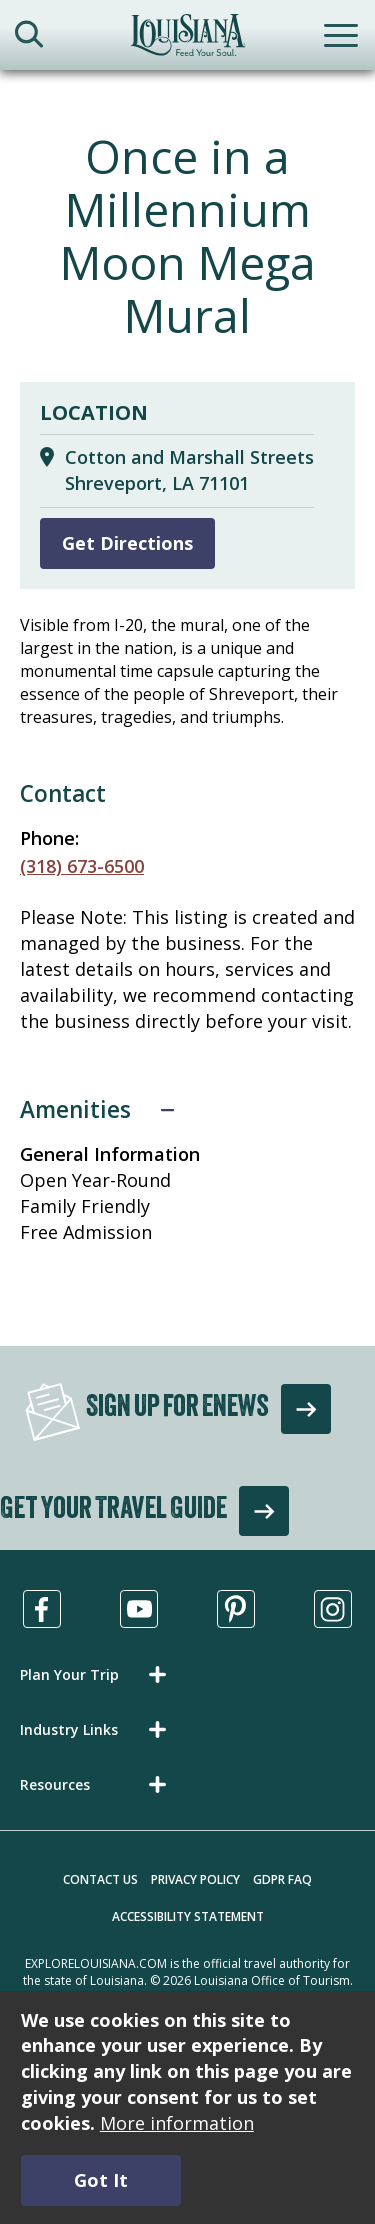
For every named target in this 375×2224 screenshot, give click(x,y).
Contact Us (100, 1879)
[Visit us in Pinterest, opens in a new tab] (236, 1609)
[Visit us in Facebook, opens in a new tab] (42, 1609)
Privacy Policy (195, 1879)
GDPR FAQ (282, 1879)
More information (177, 2123)
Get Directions (127, 543)
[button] (97, 1674)
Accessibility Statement (188, 1916)
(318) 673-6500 (82, 866)
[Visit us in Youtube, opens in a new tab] (139, 1609)
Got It (101, 2180)
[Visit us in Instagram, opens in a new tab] (333, 1609)
